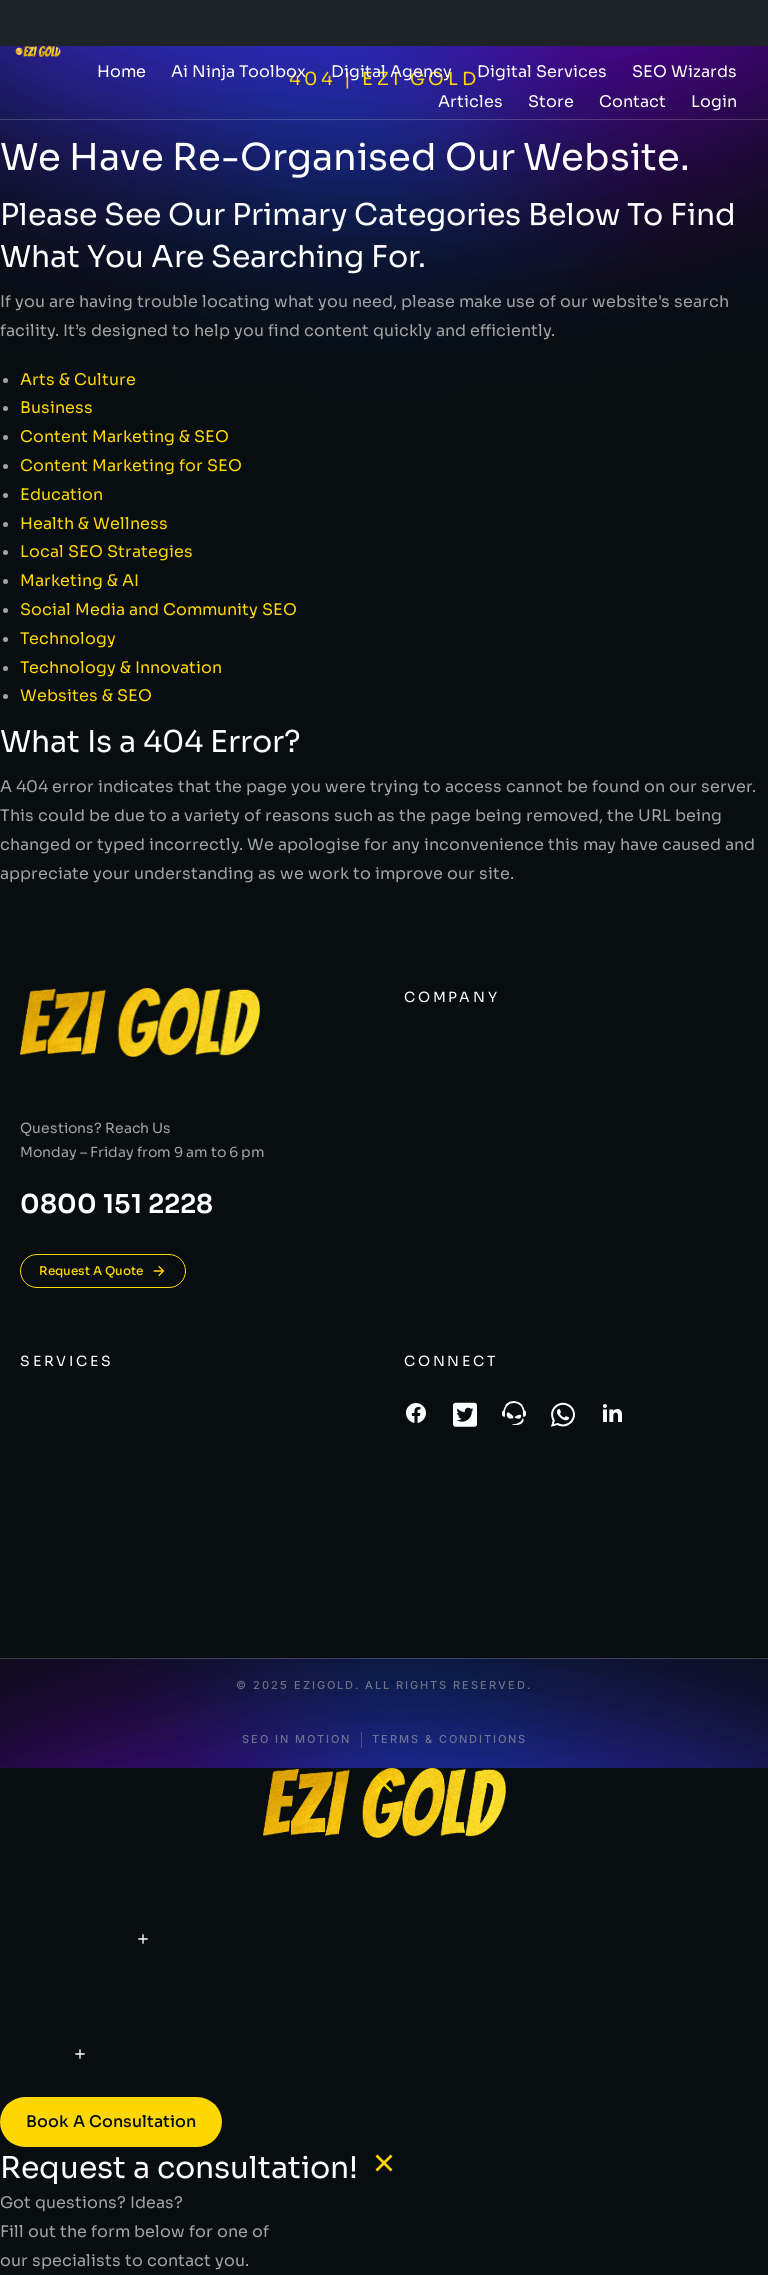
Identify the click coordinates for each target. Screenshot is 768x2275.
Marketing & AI (79, 580)
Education (61, 494)
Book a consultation (111, 2121)
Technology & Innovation (121, 667)
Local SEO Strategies (106, 551)
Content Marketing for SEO (131, 465)
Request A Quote (103, 1271)
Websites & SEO (86, 695)
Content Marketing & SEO (124, 436)
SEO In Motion (296, 1739)
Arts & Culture (78, 379)
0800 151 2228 (116, 1204)
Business (56, 407)
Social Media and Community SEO (158, 609)
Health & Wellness (94, 523)
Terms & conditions (449, 1739)
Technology (68, 638)
